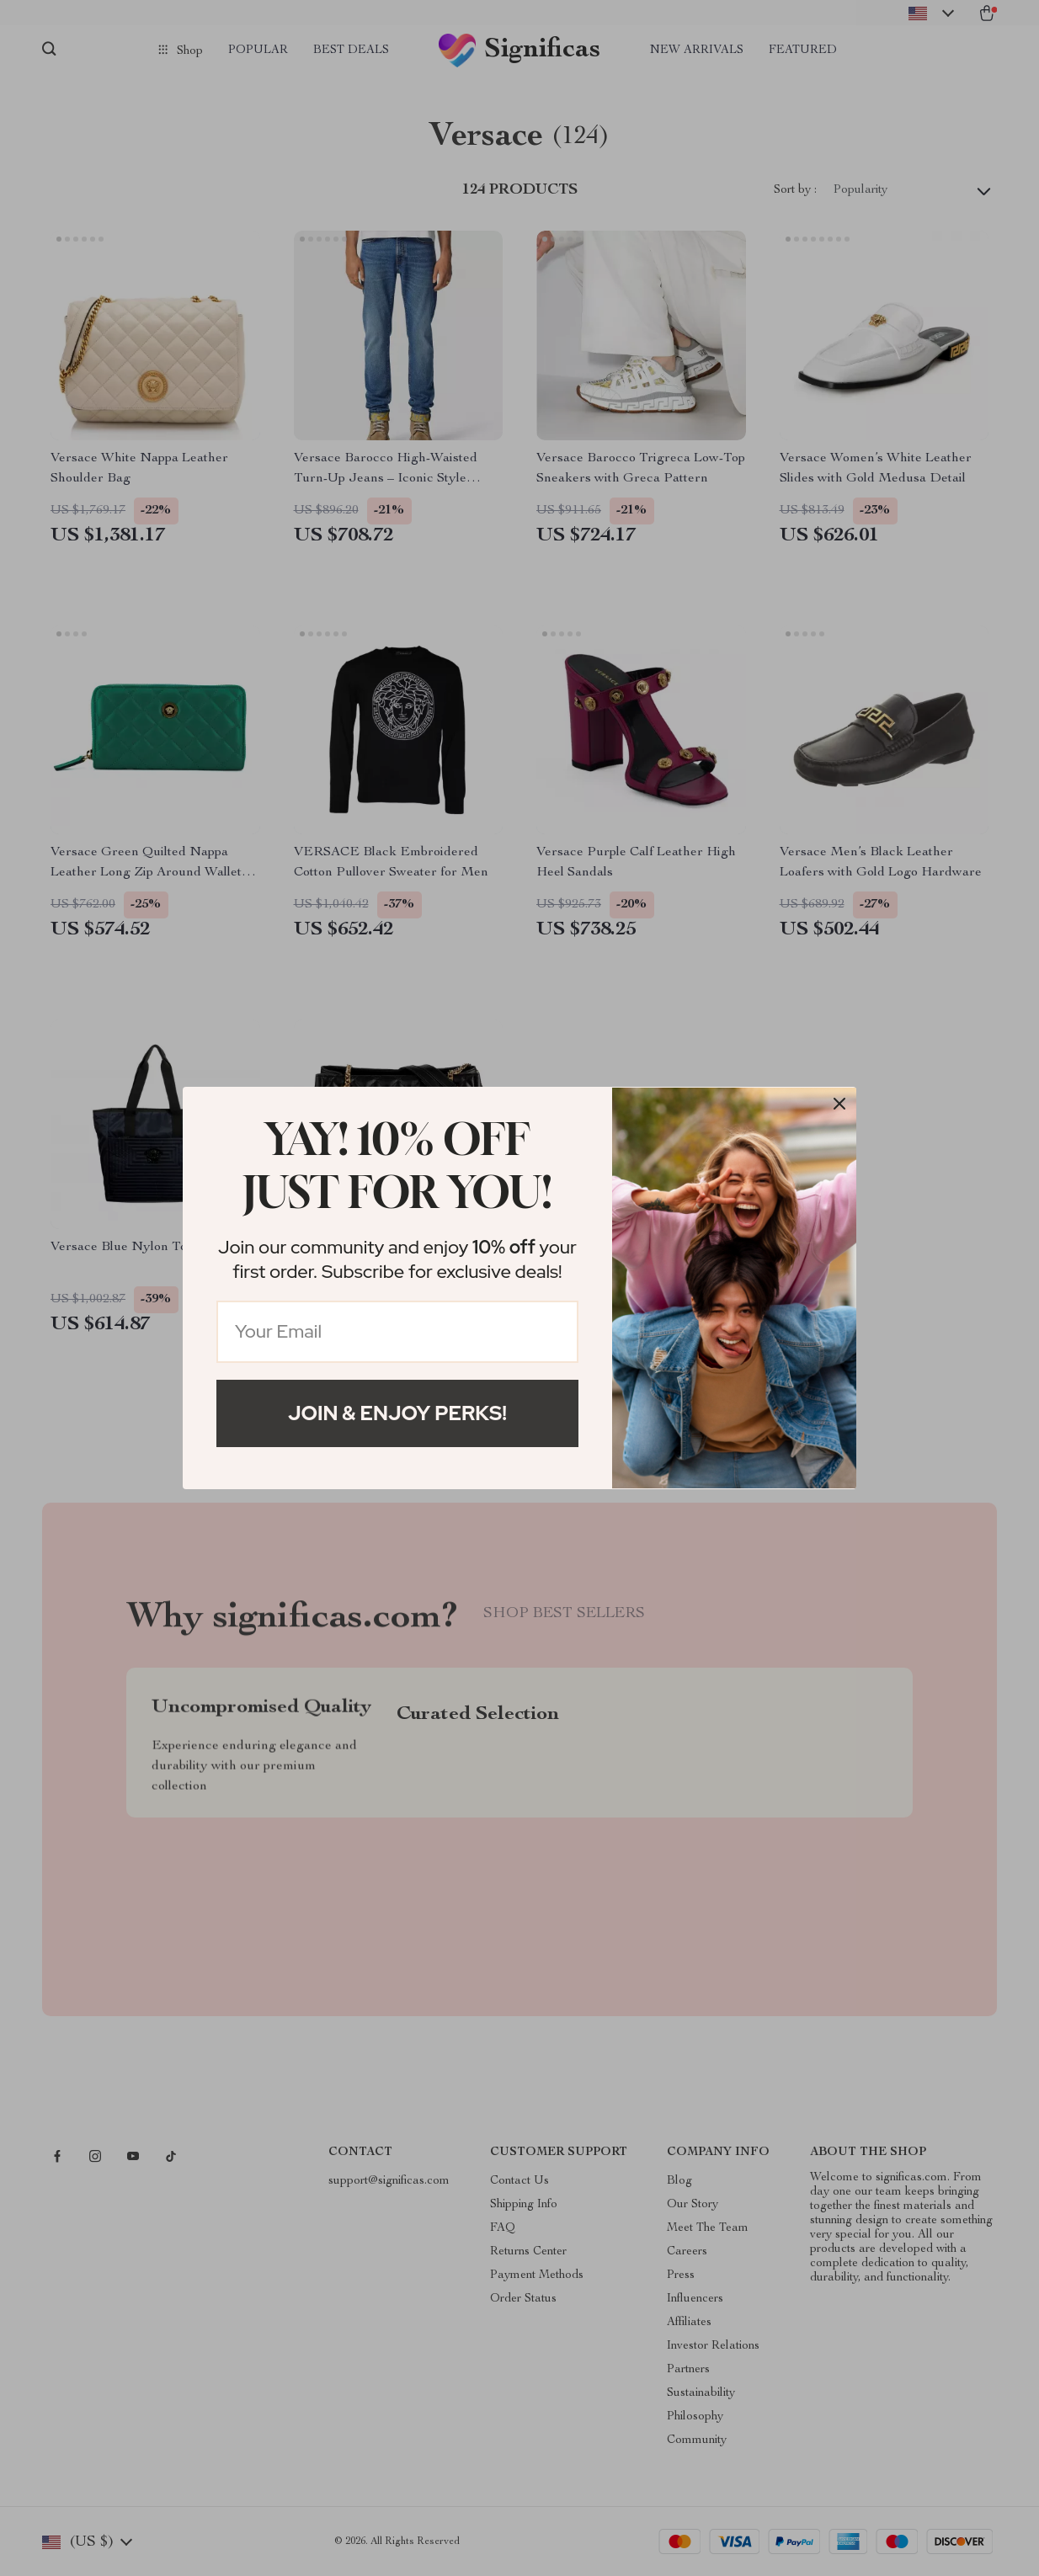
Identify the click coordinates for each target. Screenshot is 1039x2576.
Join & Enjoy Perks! (397, 1413)
